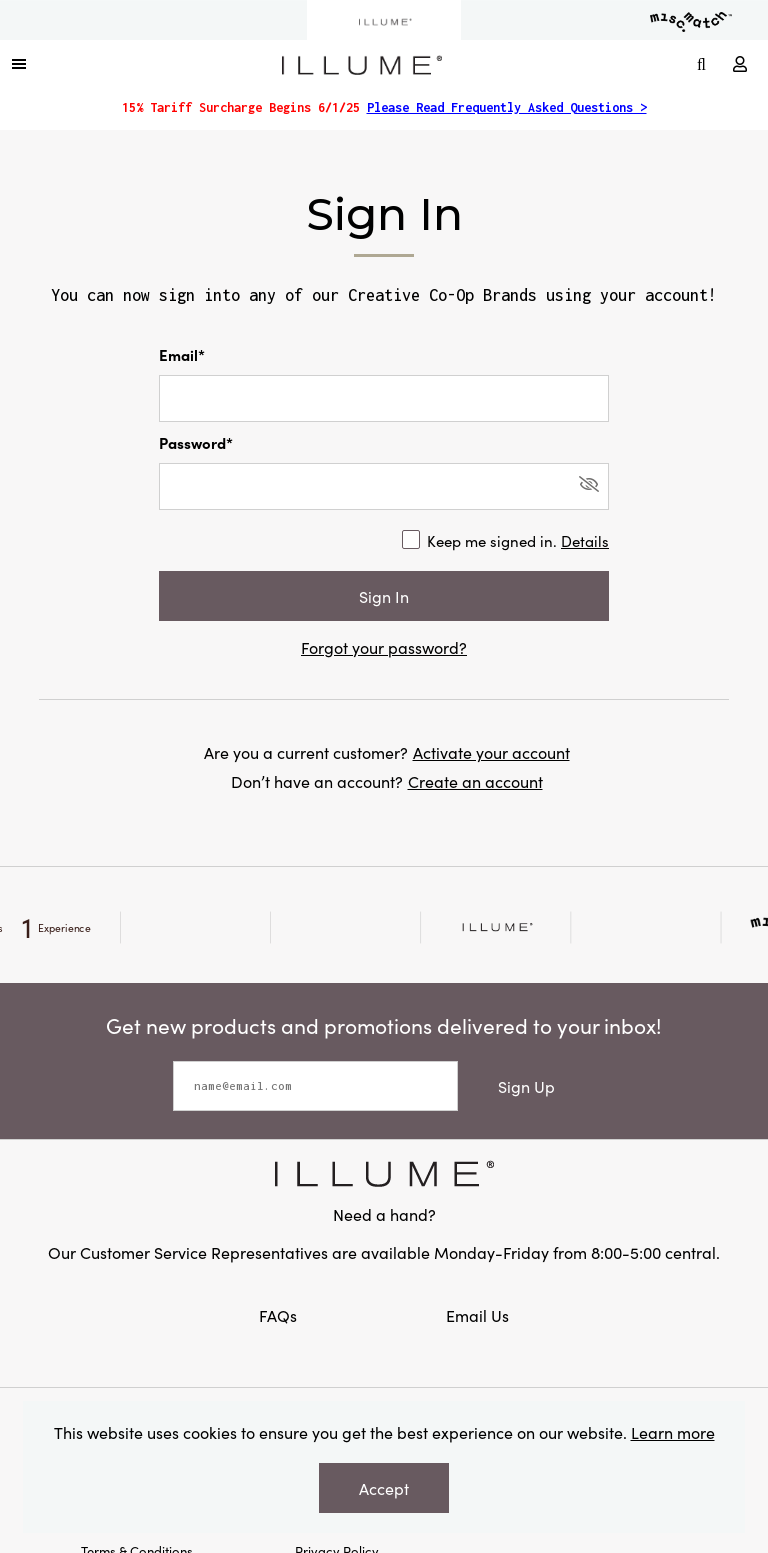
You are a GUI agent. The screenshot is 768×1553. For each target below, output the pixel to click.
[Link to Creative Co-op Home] (384, 1173)
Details (585, 540)
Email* (182, 354)
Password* (196, 442)
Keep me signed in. (518, 540)
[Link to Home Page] (362, 62)
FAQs (280, 1315)
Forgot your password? (384, 647)
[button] (19, 63)
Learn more (673, 1432)
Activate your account (491, 752)
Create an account (475, 781)
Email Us (477, 1315)
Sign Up (526, 1086)
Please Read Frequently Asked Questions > (507, 107)
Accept (384, 1488)
